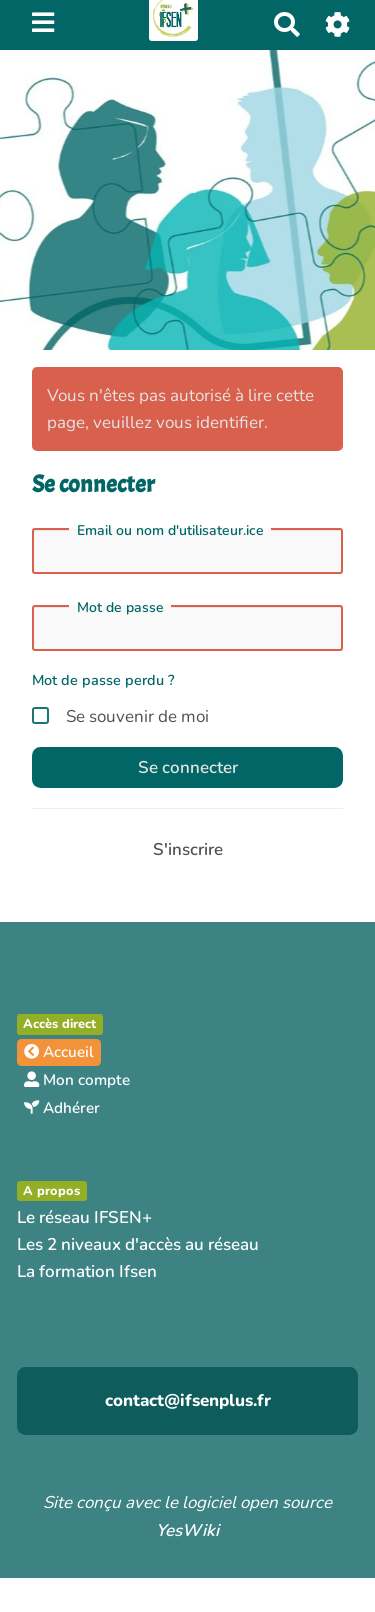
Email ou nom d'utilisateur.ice (170, 531)
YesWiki (187, 1530)
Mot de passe (120, 608)
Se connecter (188, 767)
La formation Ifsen (87, 1271)
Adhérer (62, 1108)
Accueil (59, 1052)
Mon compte (77, 1080)
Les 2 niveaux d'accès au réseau (138, 1244)
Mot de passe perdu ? (103, 680)
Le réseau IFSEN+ (84, 1217)
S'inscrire (188, 849)
